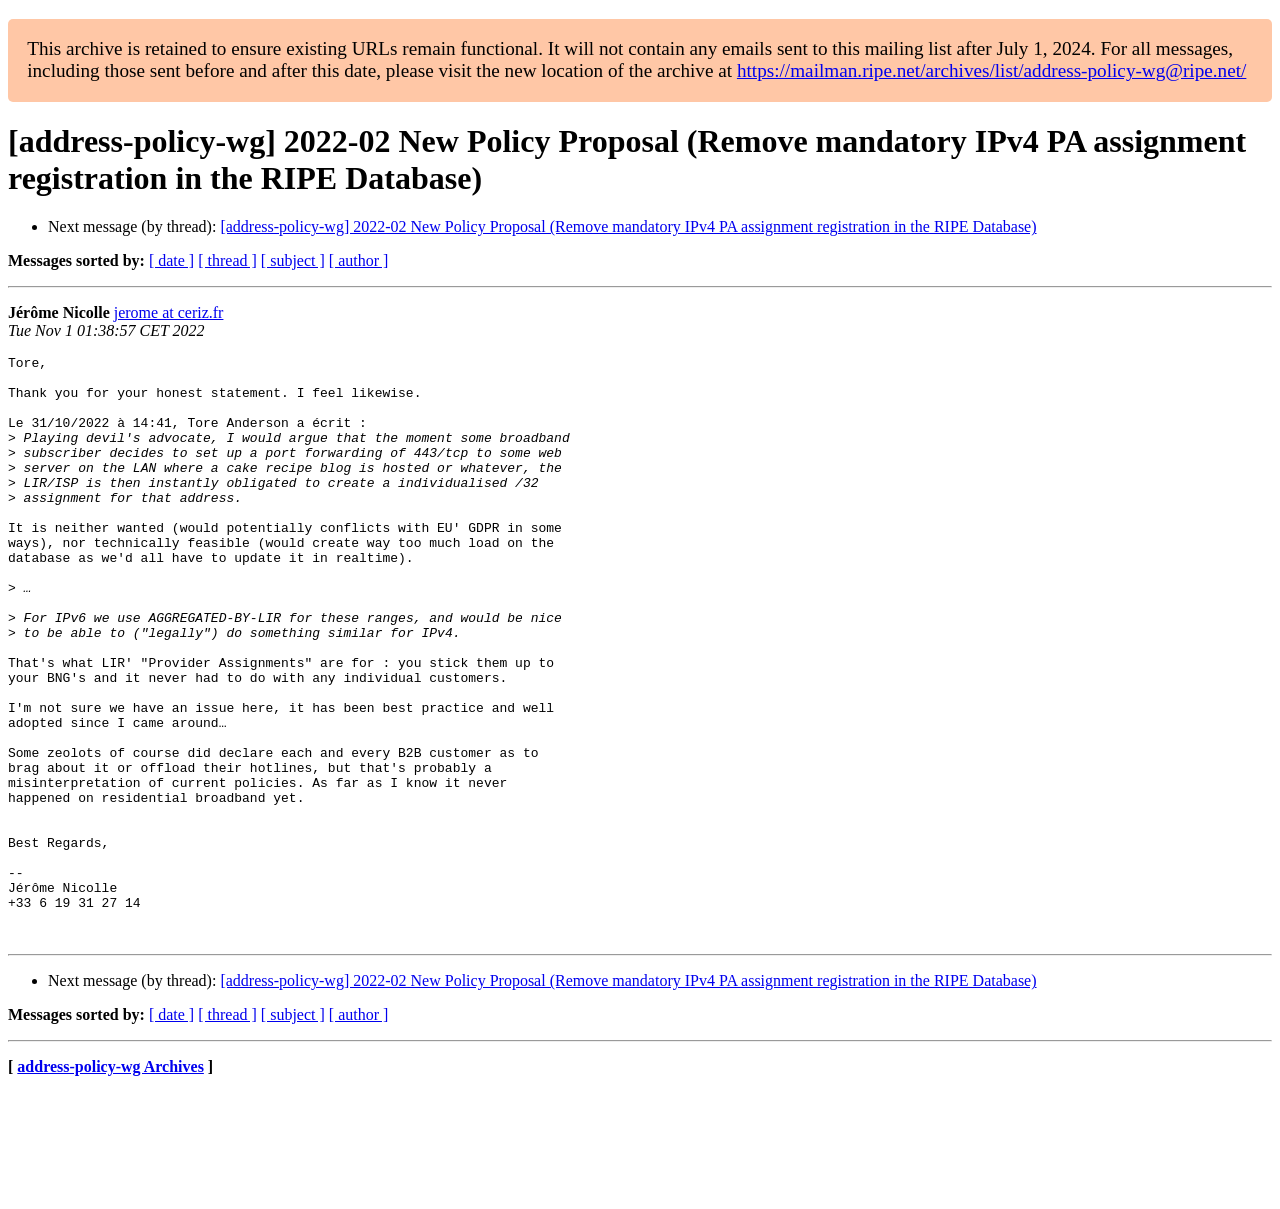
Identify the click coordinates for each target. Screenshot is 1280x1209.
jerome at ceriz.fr (169, 312)
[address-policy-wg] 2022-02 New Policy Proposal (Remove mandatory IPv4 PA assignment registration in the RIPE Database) (628, 226)
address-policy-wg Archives (110, 1183)
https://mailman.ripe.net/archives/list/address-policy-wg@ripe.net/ (992, 70)
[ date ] (171, 260)
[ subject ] (293, 260)
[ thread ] (227, 260)
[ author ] (359, 260)
